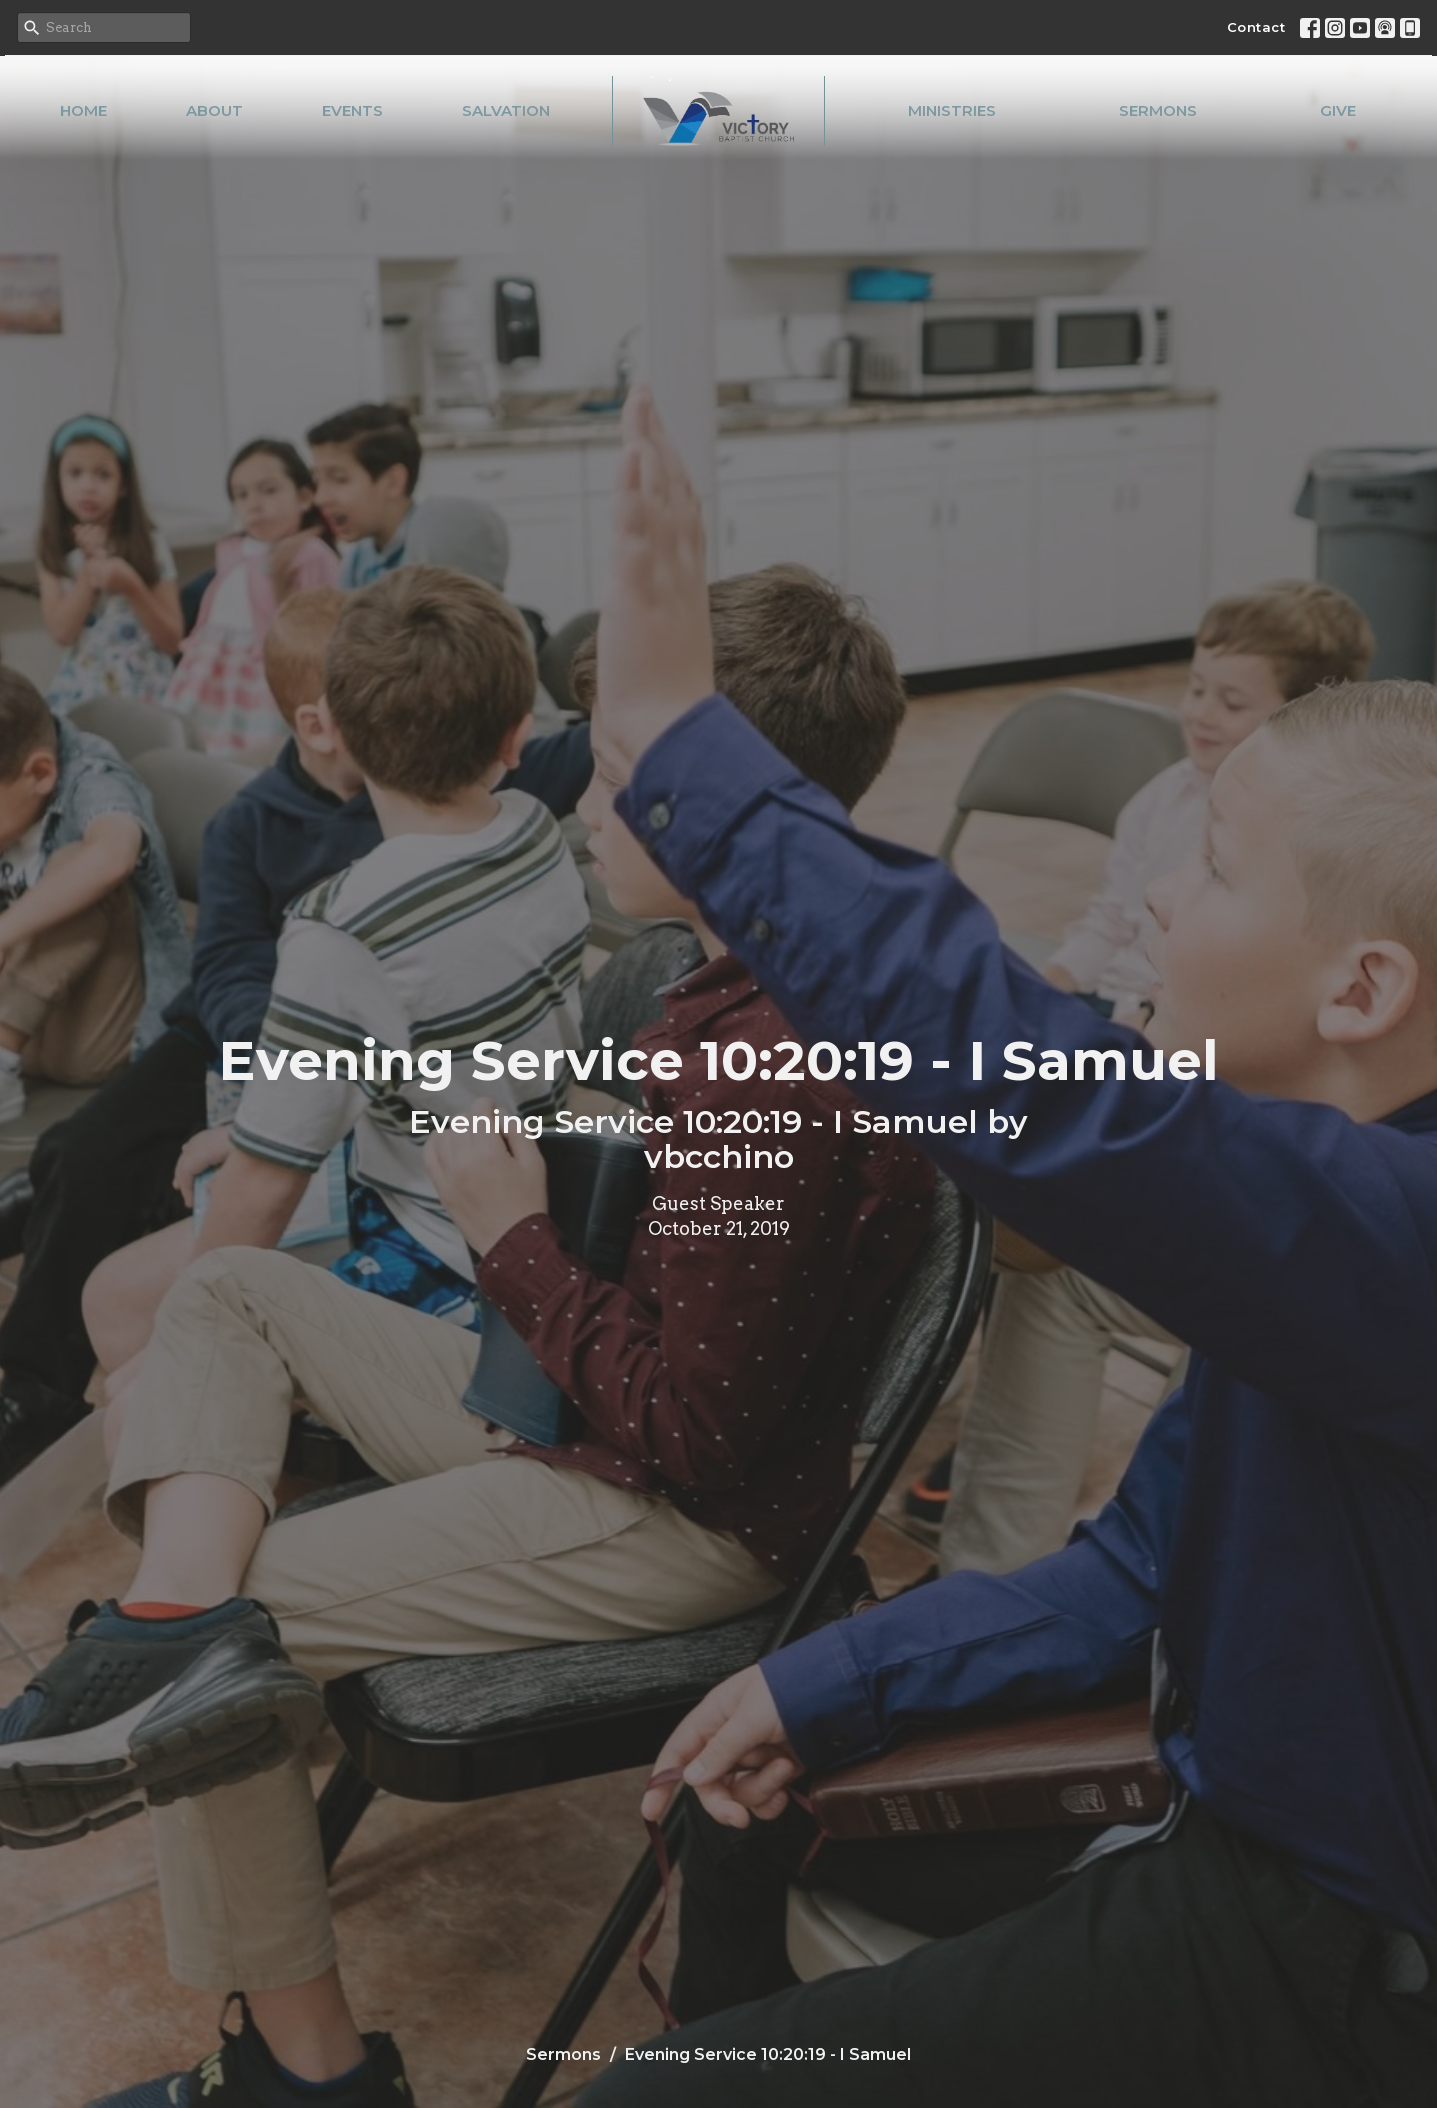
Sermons (1158, 110)
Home (83, 110)
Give (1338, 110)
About (214, 110)
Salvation (506, 110)
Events (352, 110)
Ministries (952, 110)
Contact (1256, 27)
